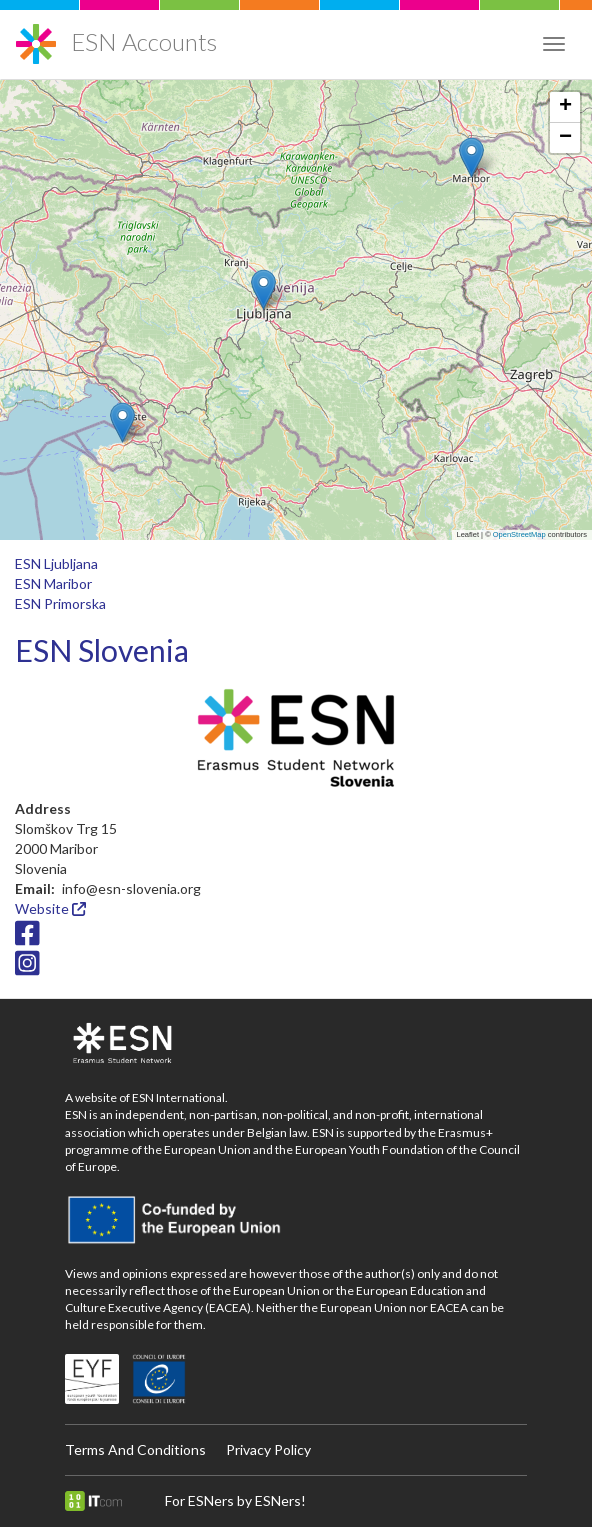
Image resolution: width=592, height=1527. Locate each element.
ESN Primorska (60, 603)
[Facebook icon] (27, 938)
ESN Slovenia (102, 650)
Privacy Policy (268, 1449)
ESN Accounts (144, 41)
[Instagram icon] (27, 967)
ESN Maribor (53, 583)
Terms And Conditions (135, 1449)
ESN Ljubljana (56, 563)
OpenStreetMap (519, 534)
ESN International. (180, 1097)
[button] (122, 422)
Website (50, 908)
